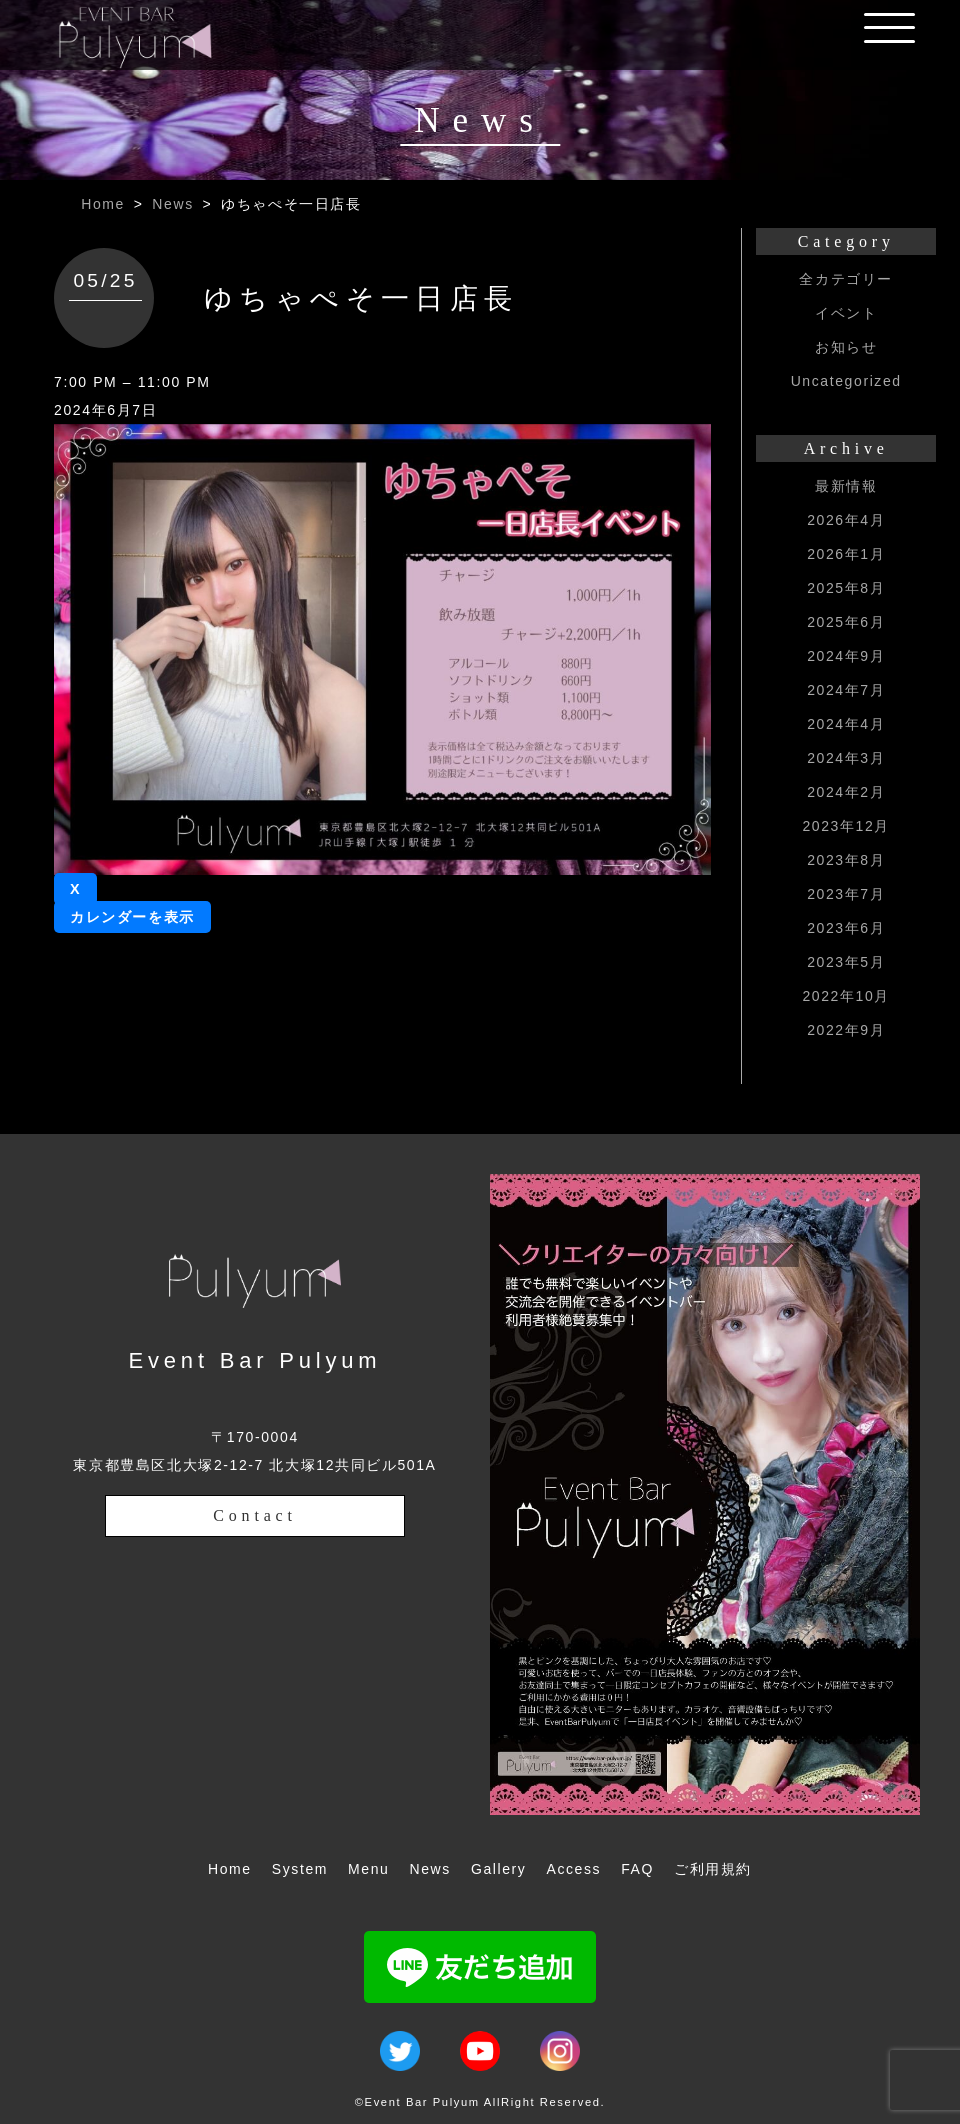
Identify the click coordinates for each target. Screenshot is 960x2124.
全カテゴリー (846, 279)
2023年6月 (846, 928)
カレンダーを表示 (132, 917)
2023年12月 (846, 826)
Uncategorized (846, 381)
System (300, 1869)
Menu (368, 1869)
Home (103, 204)
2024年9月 (846, 656)
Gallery (499, 1869)
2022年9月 (846, 1030)
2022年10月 (846, 996)
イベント (846, 313)
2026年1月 (846, 554)
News (172, 204)
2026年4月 (846, 520)
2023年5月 (846, 962)
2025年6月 (846, 622)
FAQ (637, 1869)
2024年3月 (846, 758)
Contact (254, 1515)
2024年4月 (846, 724)
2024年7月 (846, 690)
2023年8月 (846, 860)
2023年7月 (846, 894)
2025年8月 (846, 588)
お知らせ (846, 347)
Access (573, 1869)
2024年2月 (846, 792)
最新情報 (846, 486)
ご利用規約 (713, 1869)
